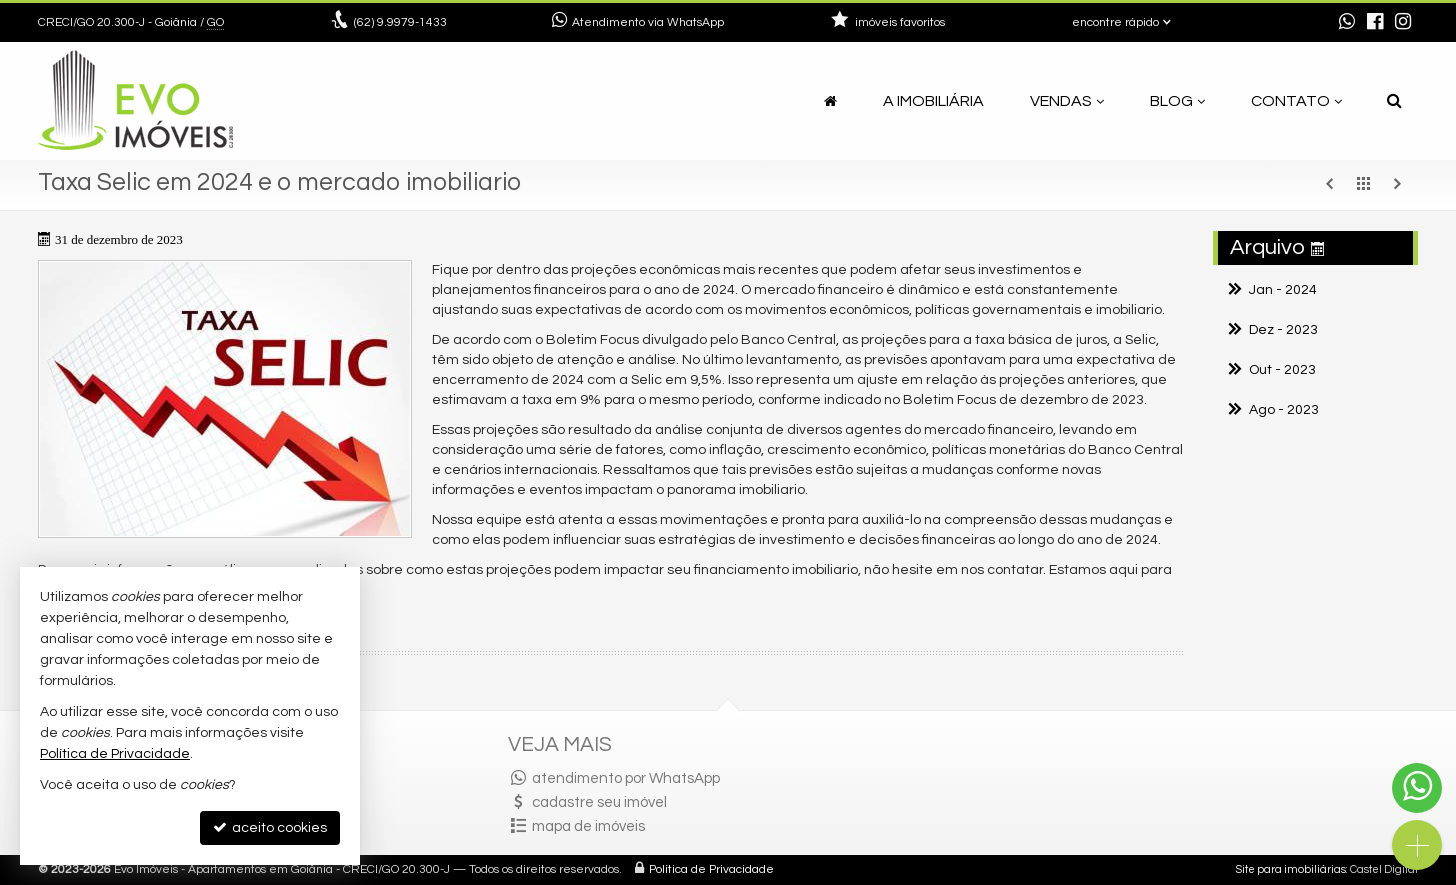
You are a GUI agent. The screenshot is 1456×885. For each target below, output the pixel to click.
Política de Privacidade (711, 869)
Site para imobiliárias (1291, 869)
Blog (1177, 101)
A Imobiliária (933, 101)
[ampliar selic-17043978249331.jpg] (225, 399)
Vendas (1067, 101)
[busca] (1394, 101)
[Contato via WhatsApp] (1417, 788)
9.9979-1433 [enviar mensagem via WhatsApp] (400, 22)
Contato (1296, 101)
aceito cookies (270, 827)
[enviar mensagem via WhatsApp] (1347, 23)
